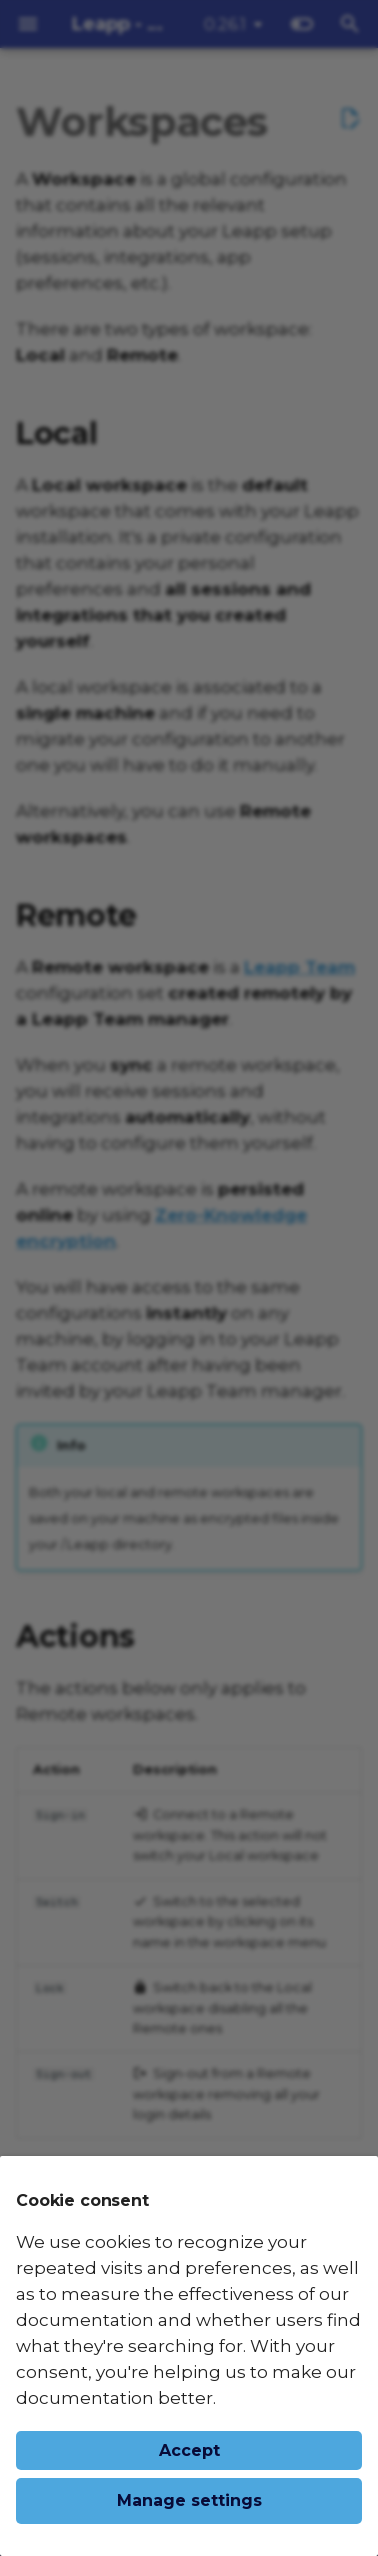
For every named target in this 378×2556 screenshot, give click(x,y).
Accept (189, 2450)
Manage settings (189, 2500)
